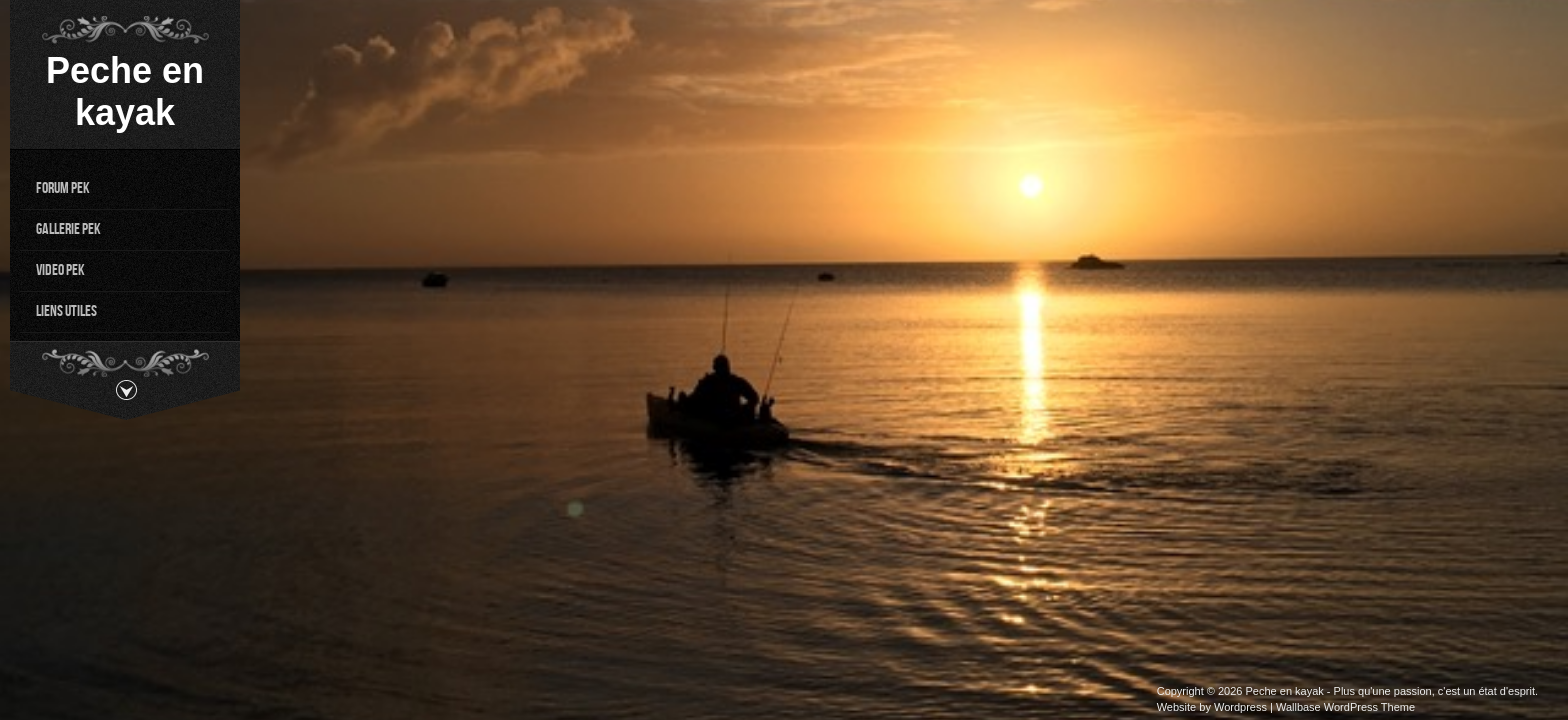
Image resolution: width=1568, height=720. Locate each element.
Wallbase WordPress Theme (1345, 707)
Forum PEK (63, 187)
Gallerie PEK (68, 228)
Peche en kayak (125, 91)
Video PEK (60, 269)
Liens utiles (66, 310)
